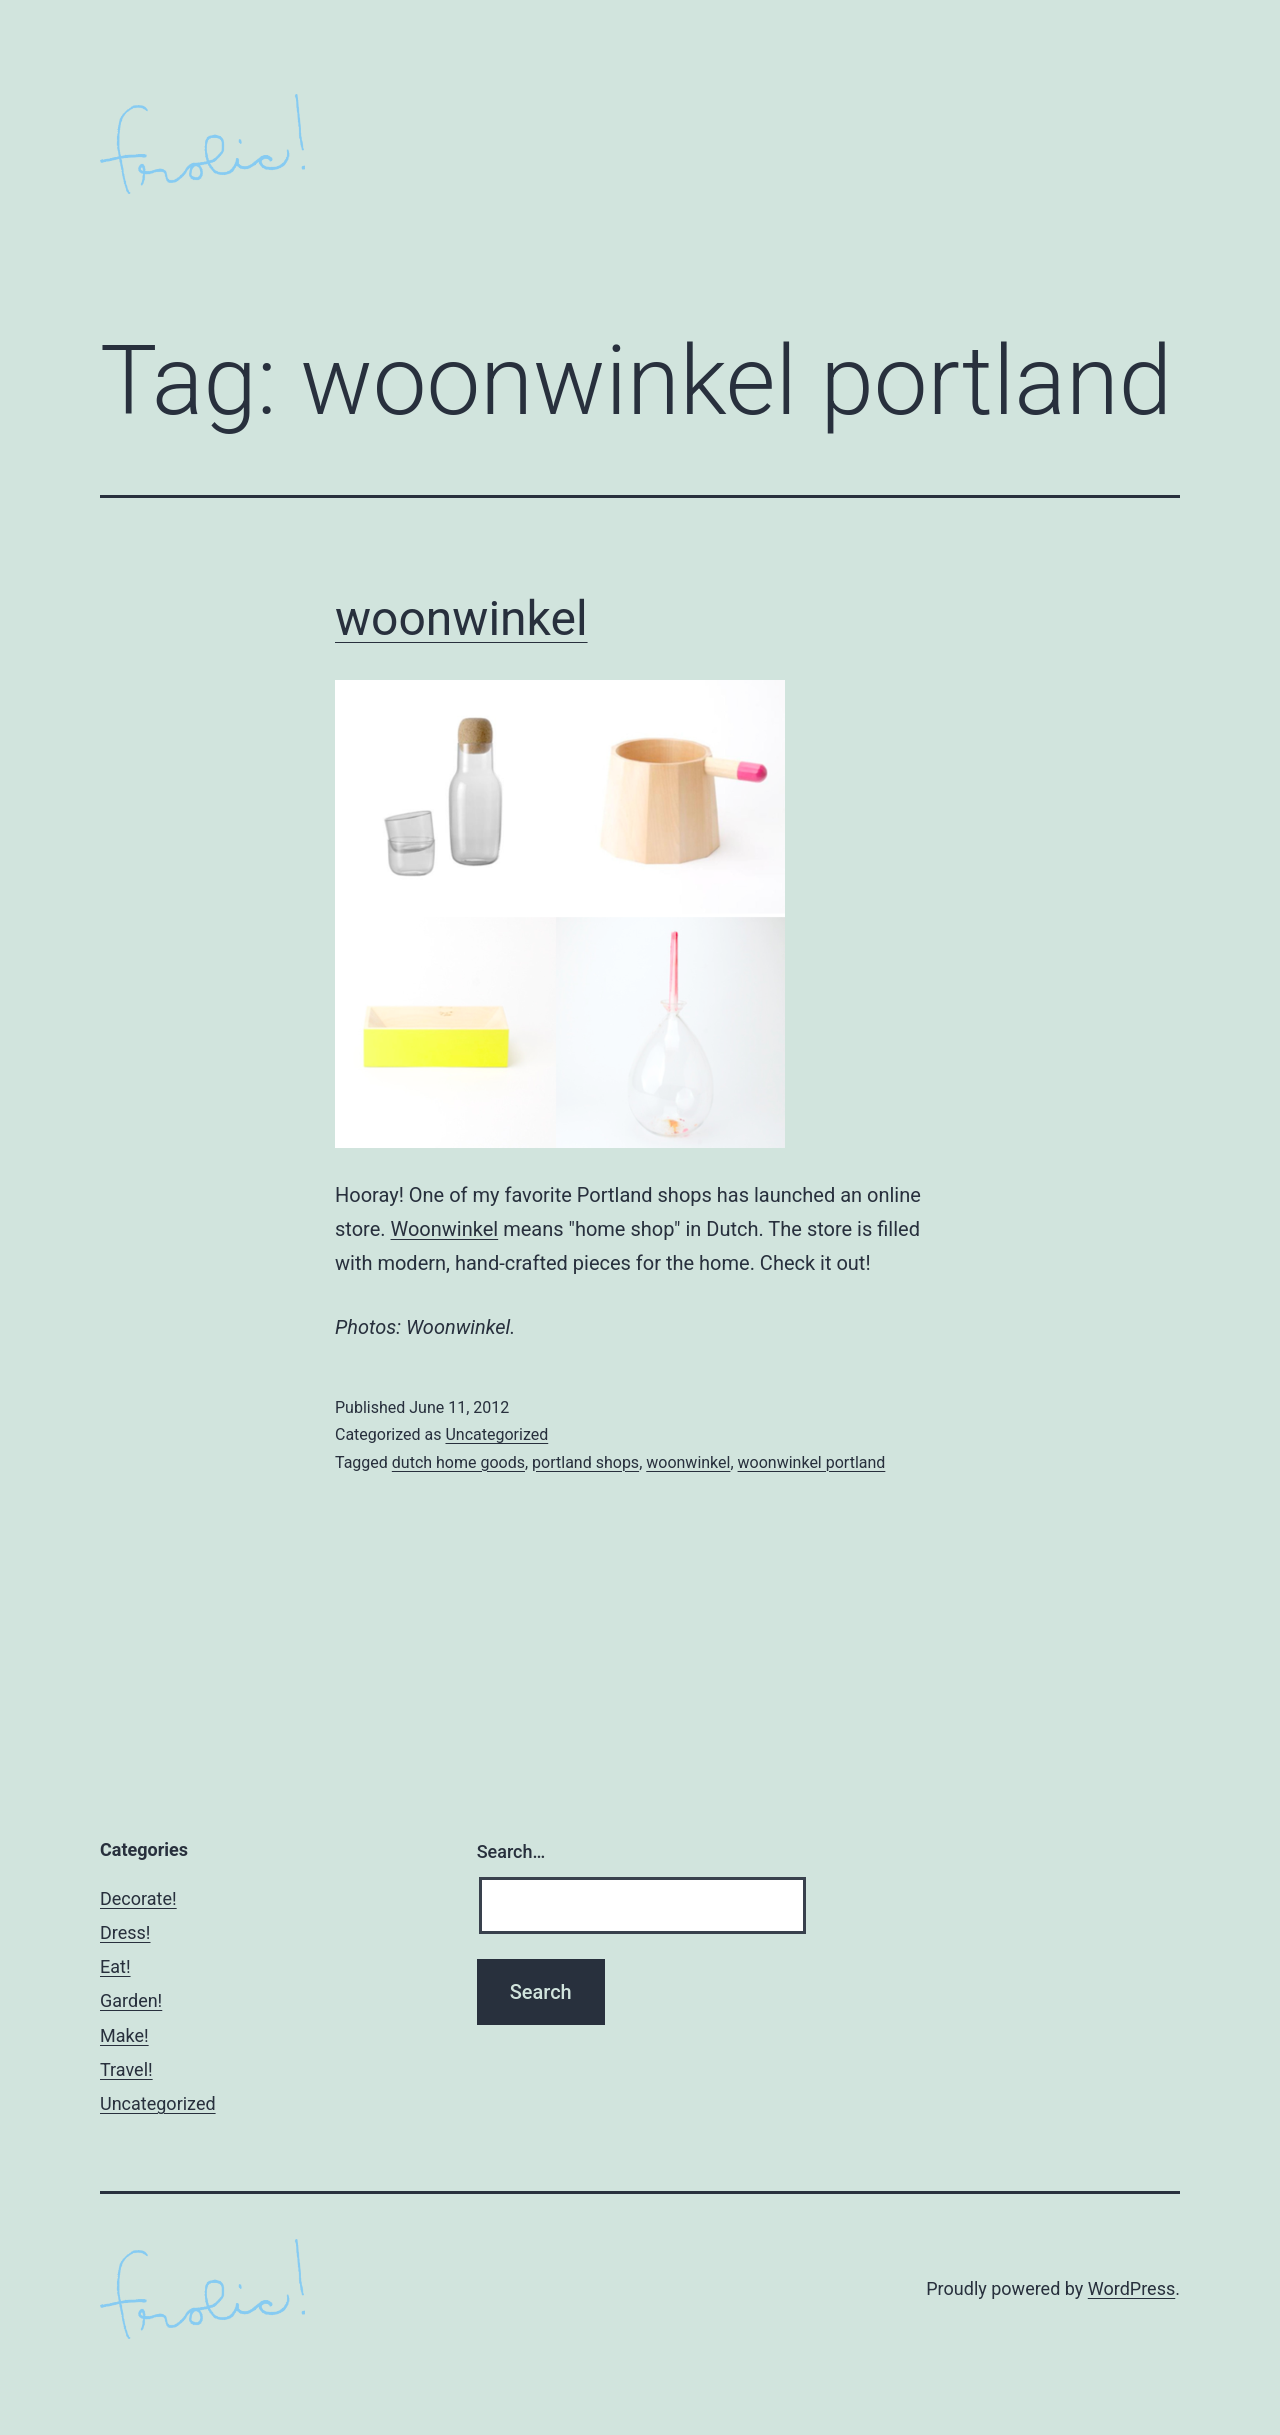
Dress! (125, 1932)
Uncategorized (496, 1434)
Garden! (131, 2000)
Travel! (126, 2069)
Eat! (115, 1966)
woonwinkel (461, 618)
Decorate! (138, 1898)
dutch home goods (458, 1462)
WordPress (1131, 2288)
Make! (124, 2035)
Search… (511, 1851)
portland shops (585, 1462)
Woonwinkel (445, 1229)
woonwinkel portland (812, 1462)
